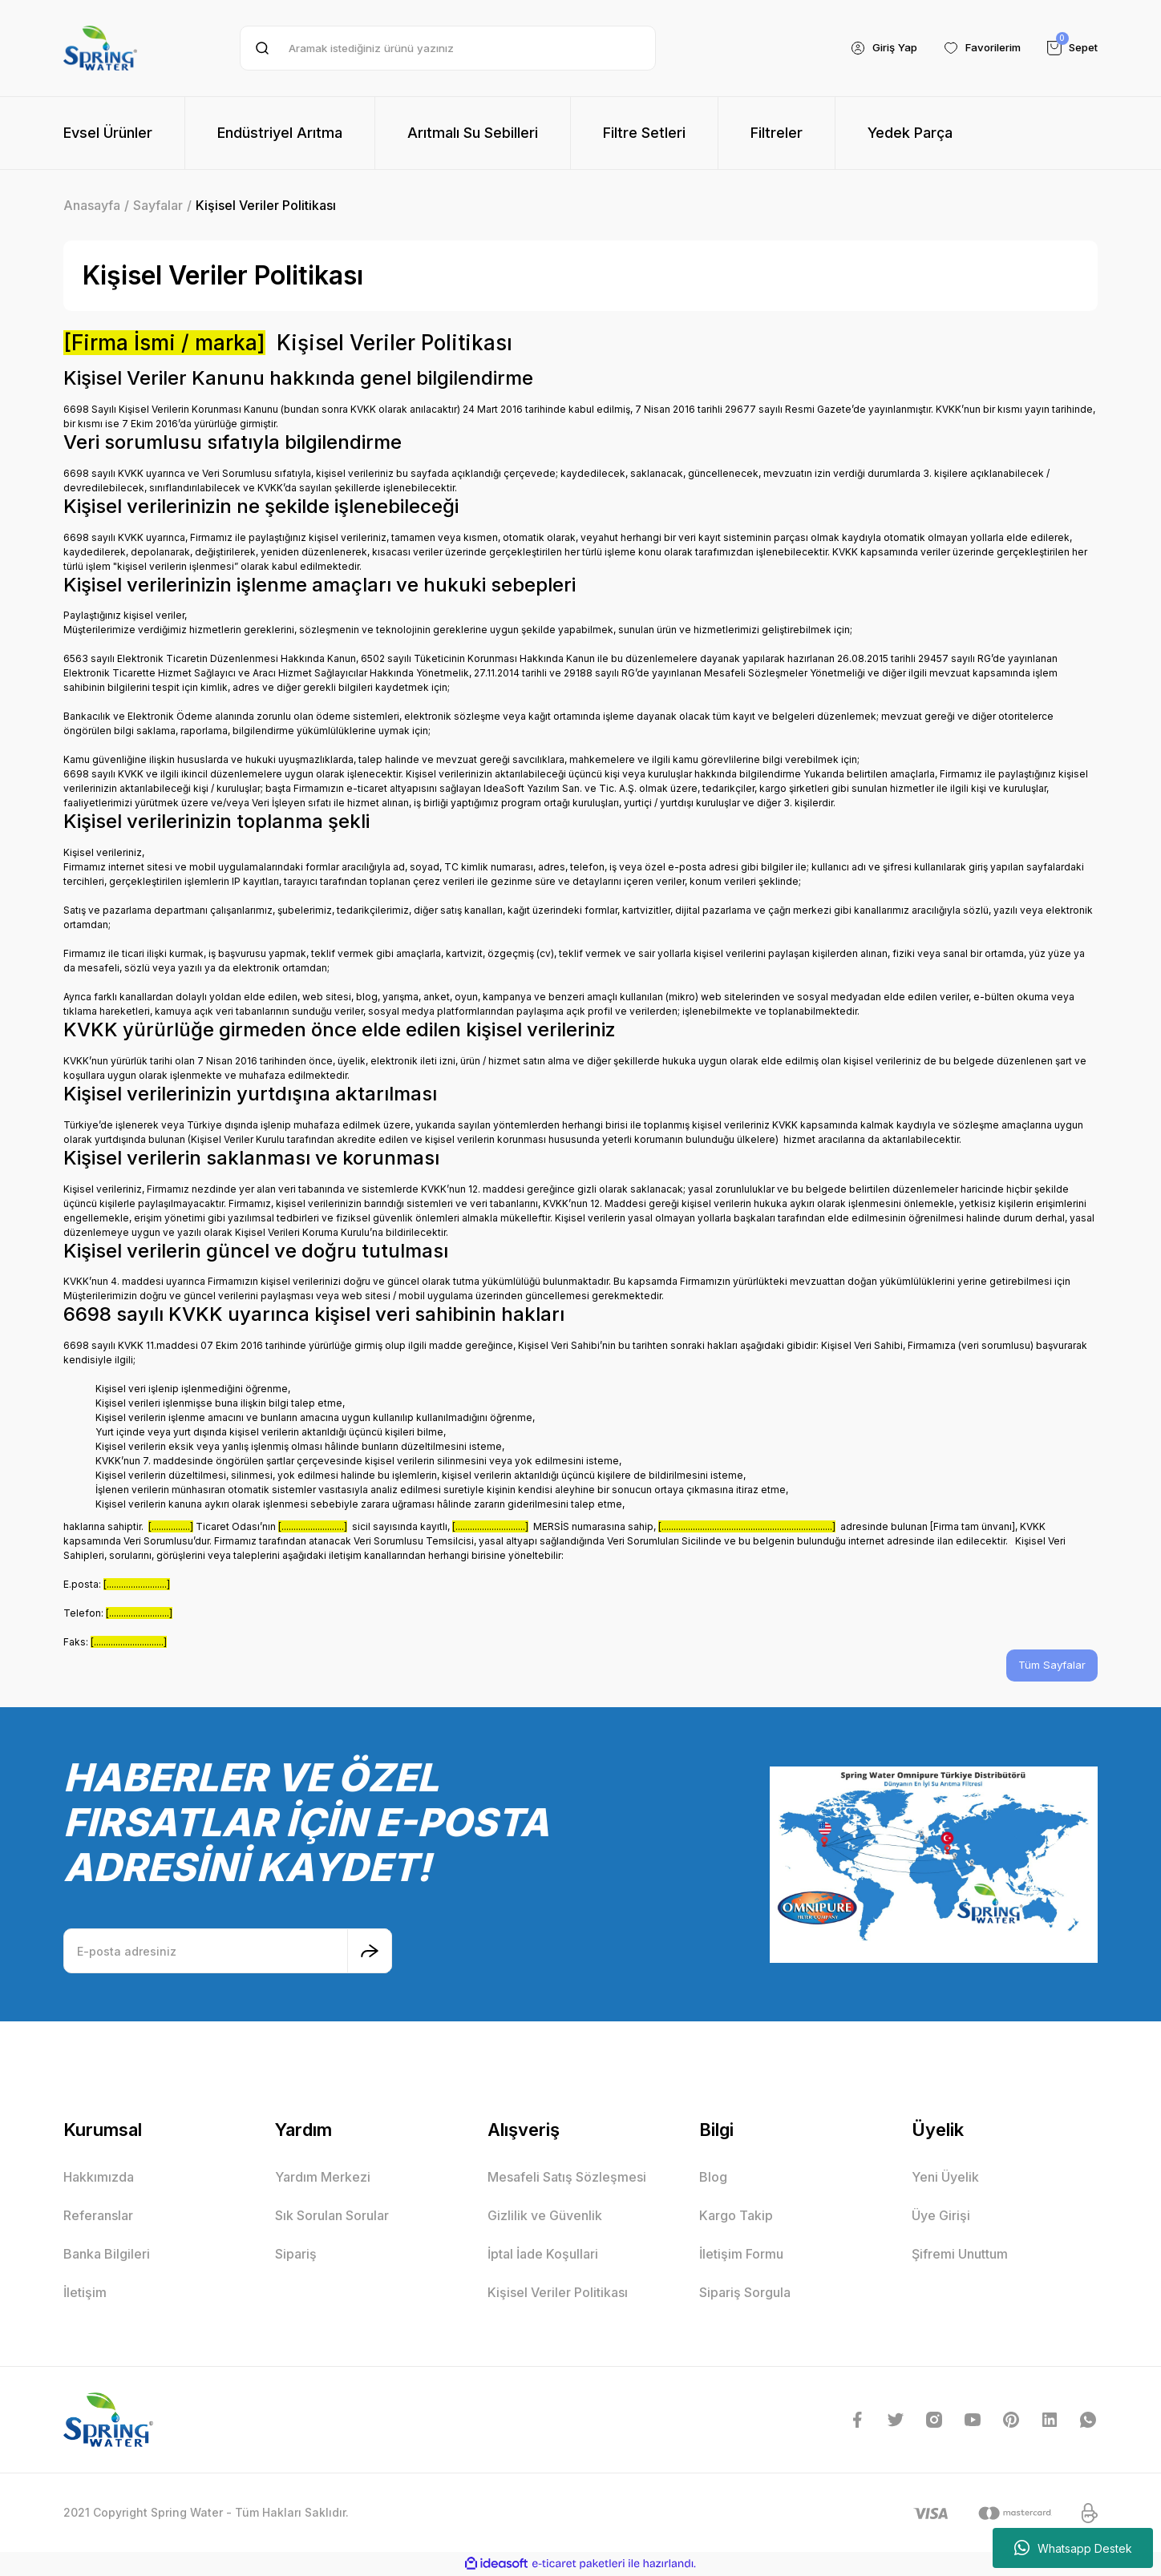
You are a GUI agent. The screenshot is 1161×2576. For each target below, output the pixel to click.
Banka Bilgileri (106, 2255)
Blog (713, 2178)
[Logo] (100, 48)
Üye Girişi (941, 2216)
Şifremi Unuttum (960, 2255)
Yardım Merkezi (322, 2178)
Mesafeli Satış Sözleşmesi (566, 2178)
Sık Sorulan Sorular (332, 2216)
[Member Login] (870, 48)
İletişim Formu (741, 2255)
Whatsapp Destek (1073, 2548)
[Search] (448, 48)
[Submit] (369, 1951)
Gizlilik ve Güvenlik (544, 2216)
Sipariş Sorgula (745, 2293)
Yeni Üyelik (945, 2178)
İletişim (85, 2293)
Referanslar (98, 2216)
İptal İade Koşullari (542, 2255)
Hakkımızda (98, 2178)
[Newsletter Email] (227, 1951)
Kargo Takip (736, 2216)
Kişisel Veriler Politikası (557, 2293)
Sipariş (296, 2255)
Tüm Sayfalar (1051, 1666)
